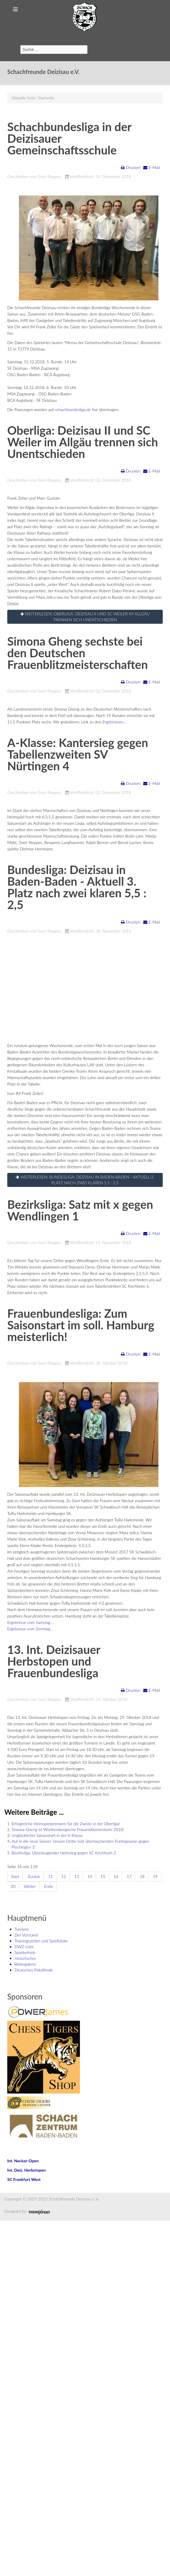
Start (15, 1876)
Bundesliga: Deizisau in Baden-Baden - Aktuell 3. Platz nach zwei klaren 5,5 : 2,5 (76, 887)
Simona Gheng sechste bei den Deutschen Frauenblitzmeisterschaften (77, 653)
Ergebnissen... (114, 721)
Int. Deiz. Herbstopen (26, 2170)
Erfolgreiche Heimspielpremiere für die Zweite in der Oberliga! (66, 1823)
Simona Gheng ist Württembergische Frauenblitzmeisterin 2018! (68, 1829)
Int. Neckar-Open (23, 2160)
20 (13, 1886)
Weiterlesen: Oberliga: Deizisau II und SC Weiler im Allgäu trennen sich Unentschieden (85, 616)
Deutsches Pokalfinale (34, 1969)
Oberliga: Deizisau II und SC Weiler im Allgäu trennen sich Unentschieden (82, 442)
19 (155, 1876)
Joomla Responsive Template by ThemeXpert (39, 2212)
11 (50, 1876)
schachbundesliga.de (73, 409)
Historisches (25, 1958)
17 (129, 1876)
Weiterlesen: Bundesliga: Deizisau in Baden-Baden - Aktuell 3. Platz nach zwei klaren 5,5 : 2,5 (85, 1179)
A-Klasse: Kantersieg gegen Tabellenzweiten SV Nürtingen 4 (77, 754)
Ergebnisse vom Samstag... (30, 1622)
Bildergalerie (25, 1964)
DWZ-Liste (24, 1946)
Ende (48, 1886)
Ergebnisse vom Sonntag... (30, 1628)
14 (89, 1876)
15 (103, 1876)
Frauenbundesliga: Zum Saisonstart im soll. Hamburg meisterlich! (80, 1325)
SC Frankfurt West (24, 2179)
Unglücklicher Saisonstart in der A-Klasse (47, 1835)
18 (142, 1876)
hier (10, 1794)
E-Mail (151, 167)
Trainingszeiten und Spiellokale (41, 1940)
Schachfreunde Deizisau (85, 17)
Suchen (13, 47)
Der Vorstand (26, 1934)
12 (63, 1876)
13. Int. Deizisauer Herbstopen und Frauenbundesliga (53, 1661)
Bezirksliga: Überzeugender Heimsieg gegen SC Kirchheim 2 (64, 1852)
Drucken (131, 167)
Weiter (30, 1886)
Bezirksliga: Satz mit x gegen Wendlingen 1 (80, 1210)
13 (76, 1876)
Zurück (34, 1876)
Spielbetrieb (25, 1952)
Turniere (22, 1929)
